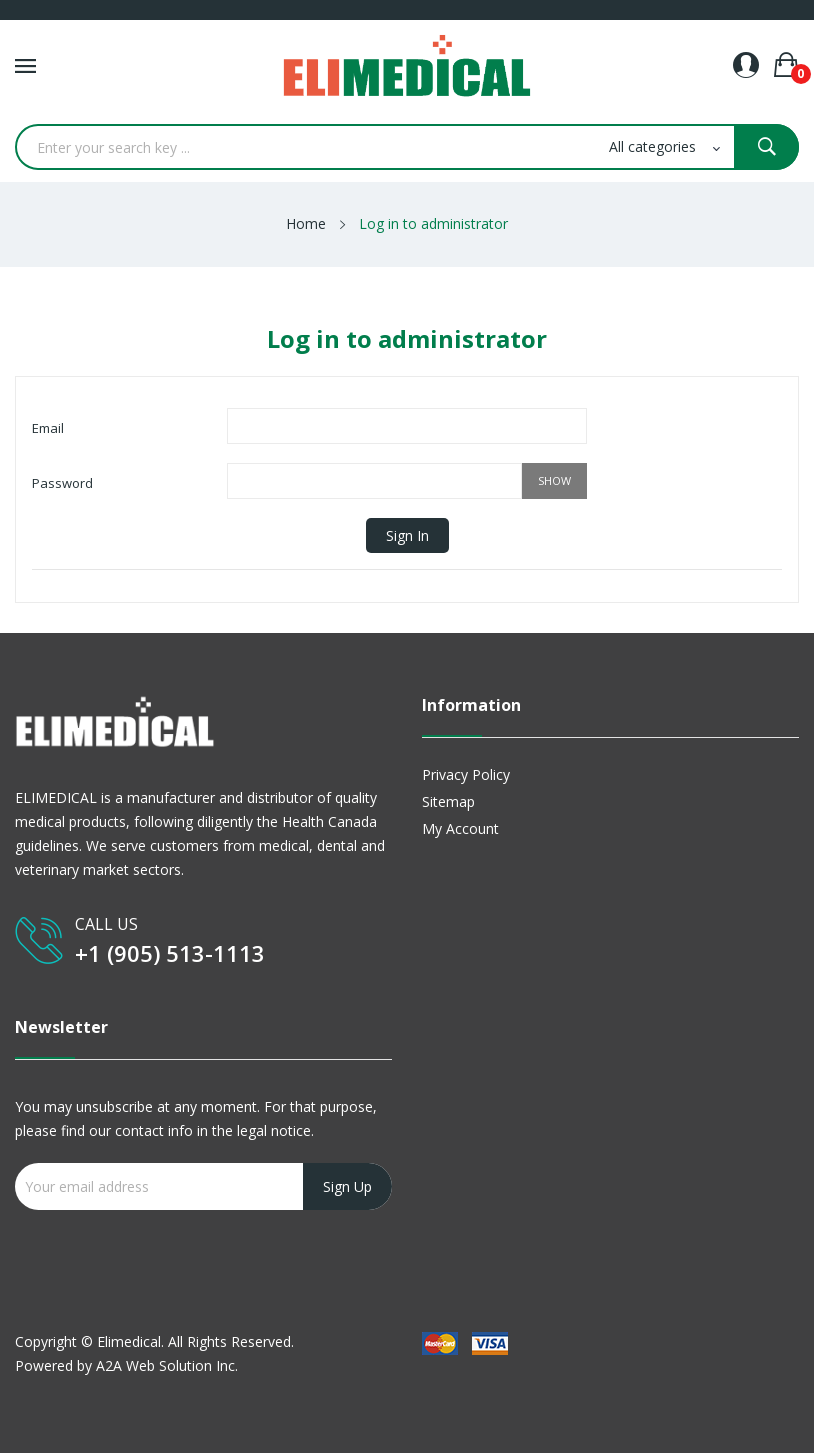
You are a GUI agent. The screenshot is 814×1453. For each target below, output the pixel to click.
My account (460, 828)
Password (62, 483)
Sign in (407, 535)
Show (554, 480)
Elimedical (129, 1341)
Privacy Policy (466, 774)
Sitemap (448, 801)
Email (48, 428)
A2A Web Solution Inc (165, 1365)
